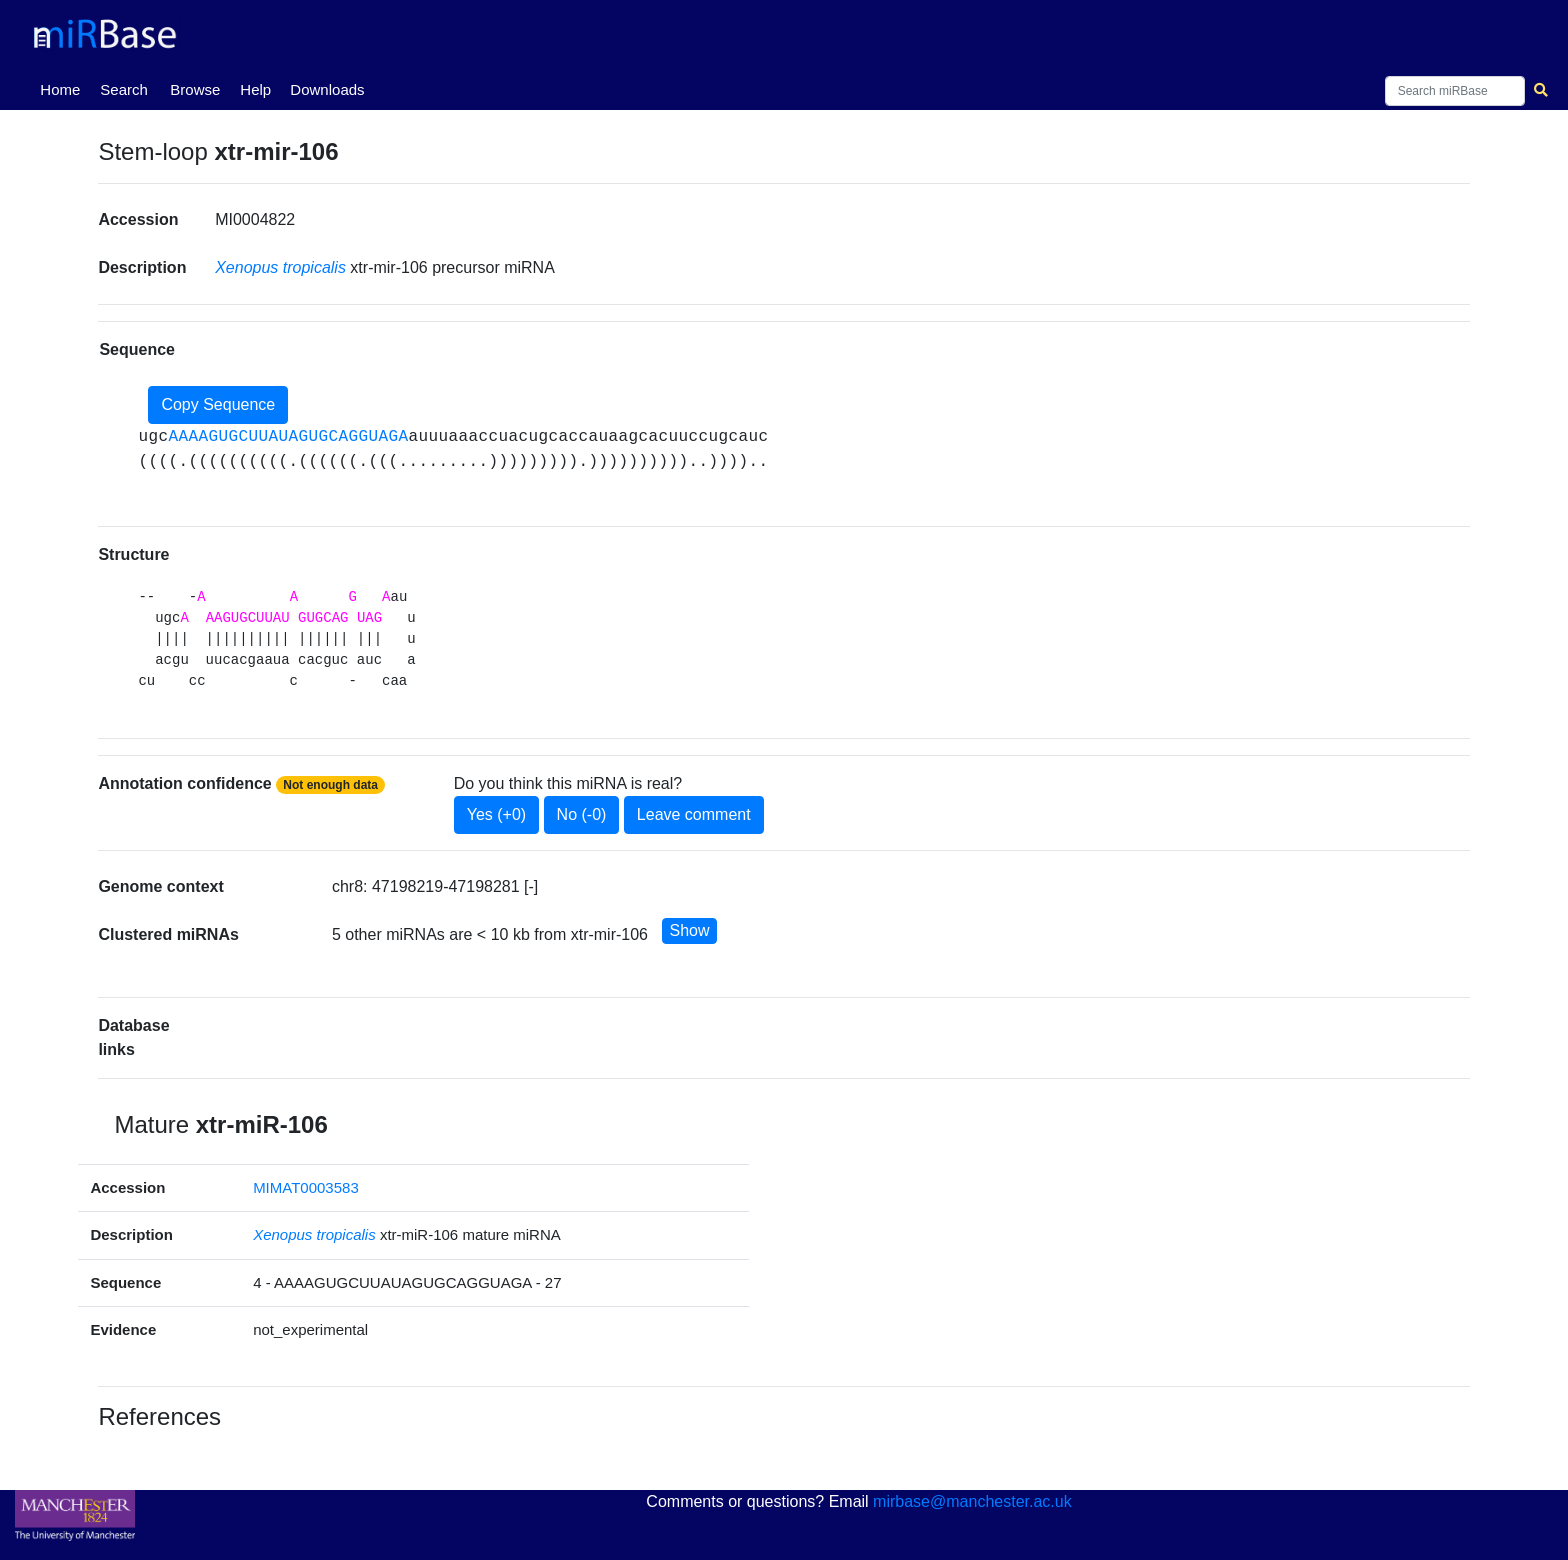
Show (689, 930)
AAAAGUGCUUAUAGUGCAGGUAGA (288, 437)
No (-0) (582, 814)
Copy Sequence (218, 404)
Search (124, 89)
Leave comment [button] (694, 814)
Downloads (327, 89)
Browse (195, 89)
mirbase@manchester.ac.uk (972, 1501)
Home (64, 88)
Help (255, 89)
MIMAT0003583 (306, 1187)
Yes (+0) (496, 814)
